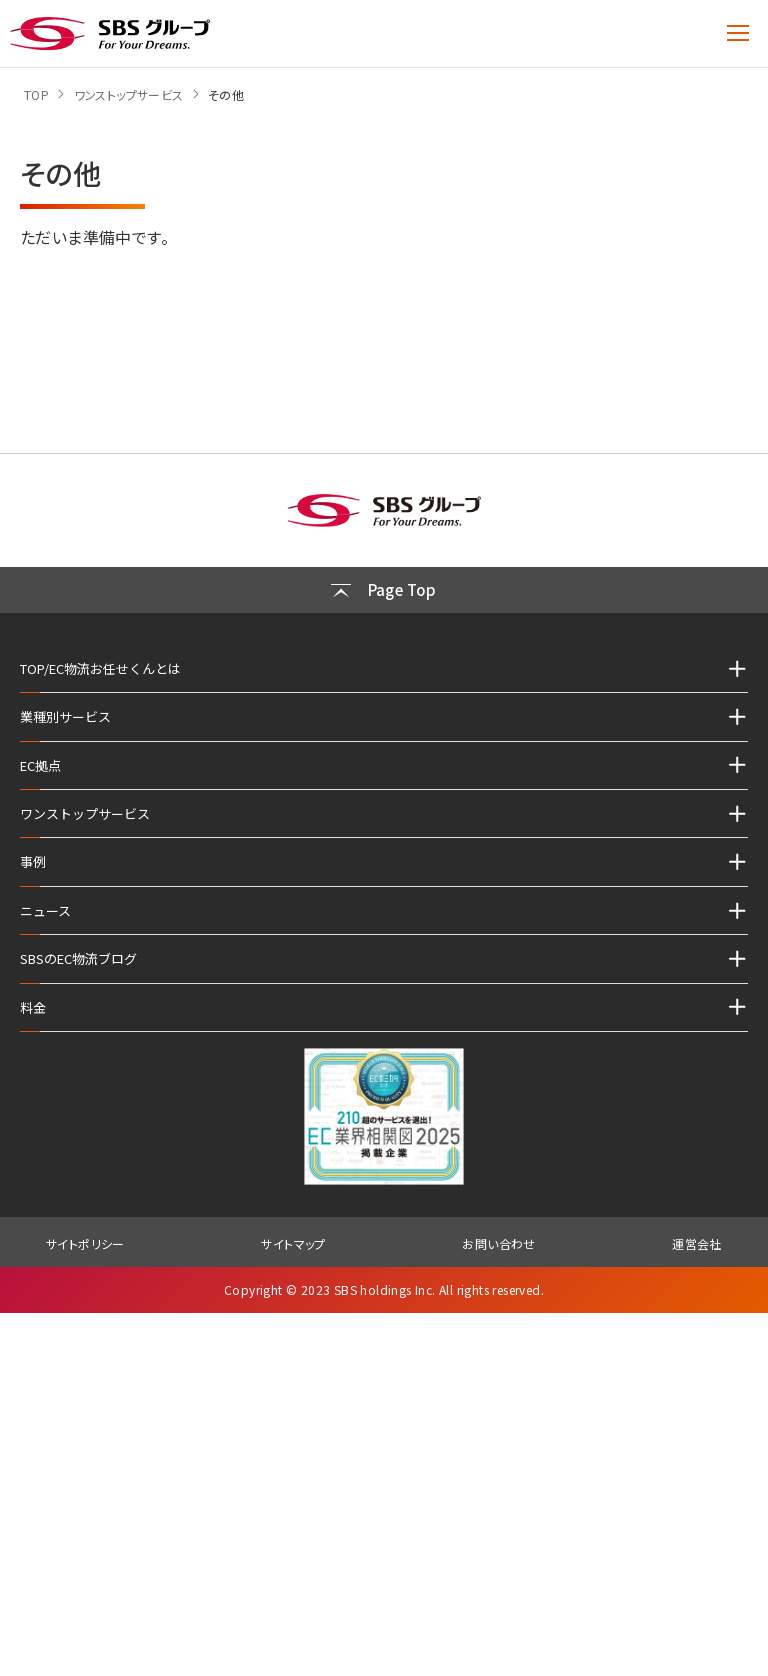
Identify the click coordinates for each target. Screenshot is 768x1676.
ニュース (45, 910)
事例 (33, 861)
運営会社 (697, 1243)
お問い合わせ (498, 1243)
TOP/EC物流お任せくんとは (100, 668)
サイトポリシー (85, 1243)
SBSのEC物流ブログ (78, 958)
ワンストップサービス (85, 813)
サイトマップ (293, 1243)
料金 (33, 1007)
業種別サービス (65, 716)
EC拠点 (40, 765)
